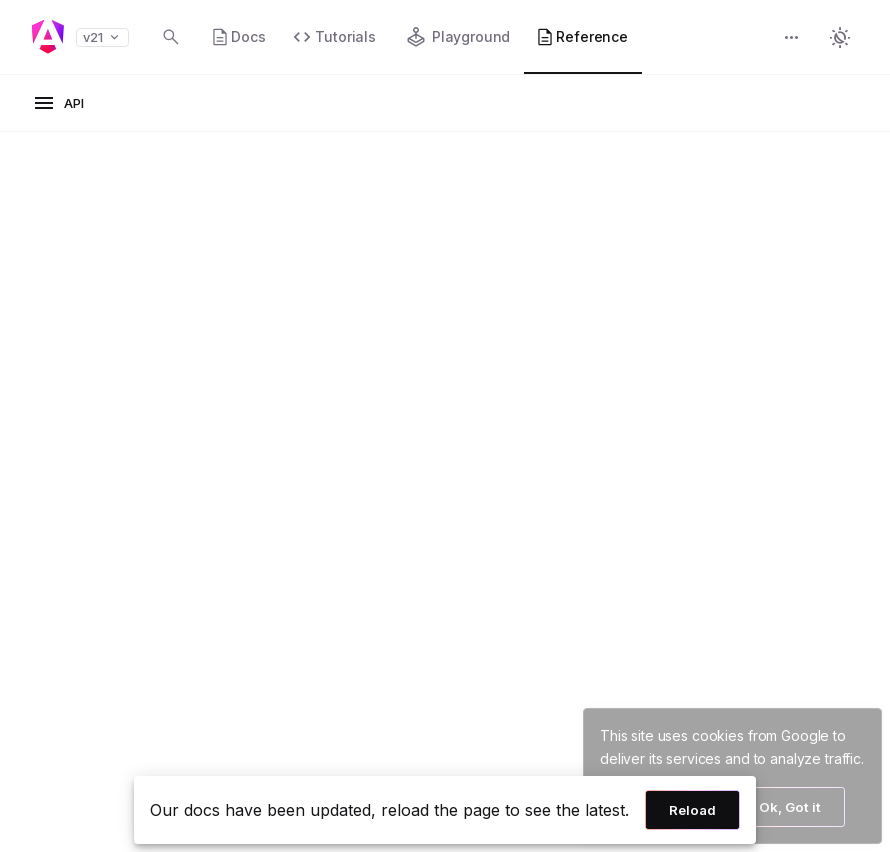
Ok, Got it (790, 807)
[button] (792, 39)
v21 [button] (102, 37)
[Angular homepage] (48, 37)
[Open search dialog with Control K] (171, 37)
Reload (692, 810)
